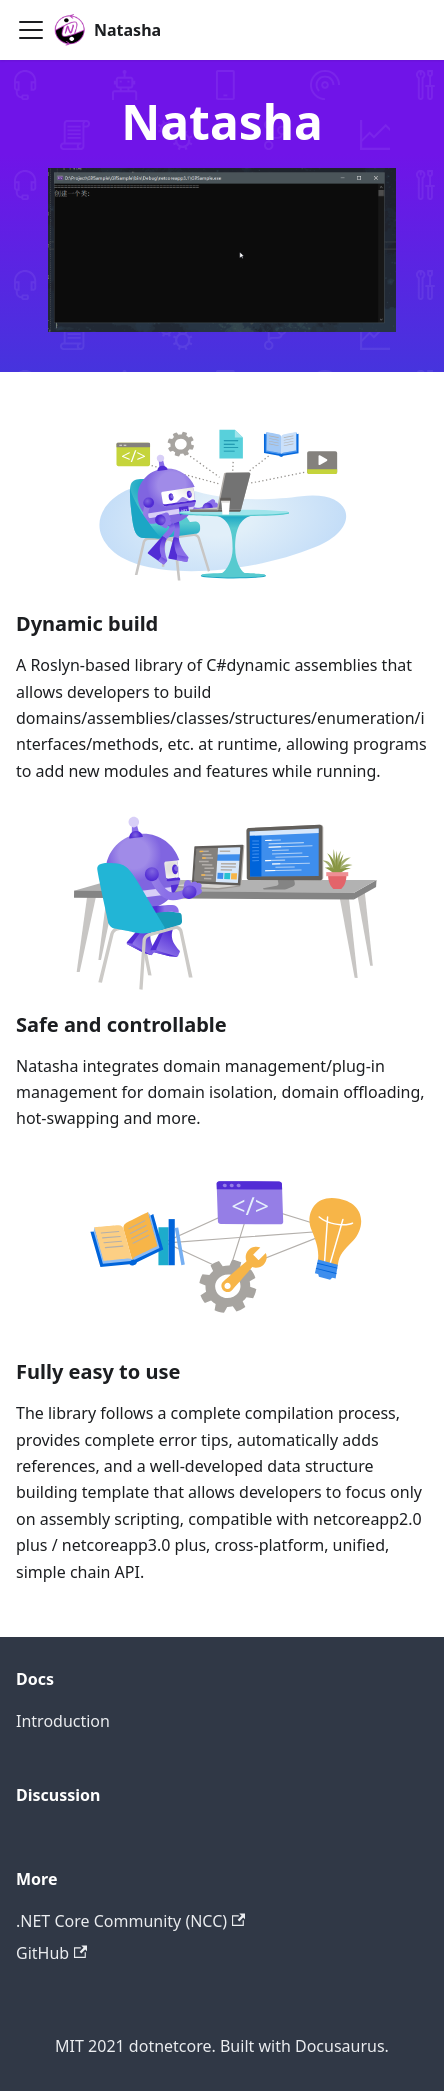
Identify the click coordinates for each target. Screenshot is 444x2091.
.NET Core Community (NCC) (130, 1921)
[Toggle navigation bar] (31, 30)
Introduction (63, 1721)
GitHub (51, 1953)
